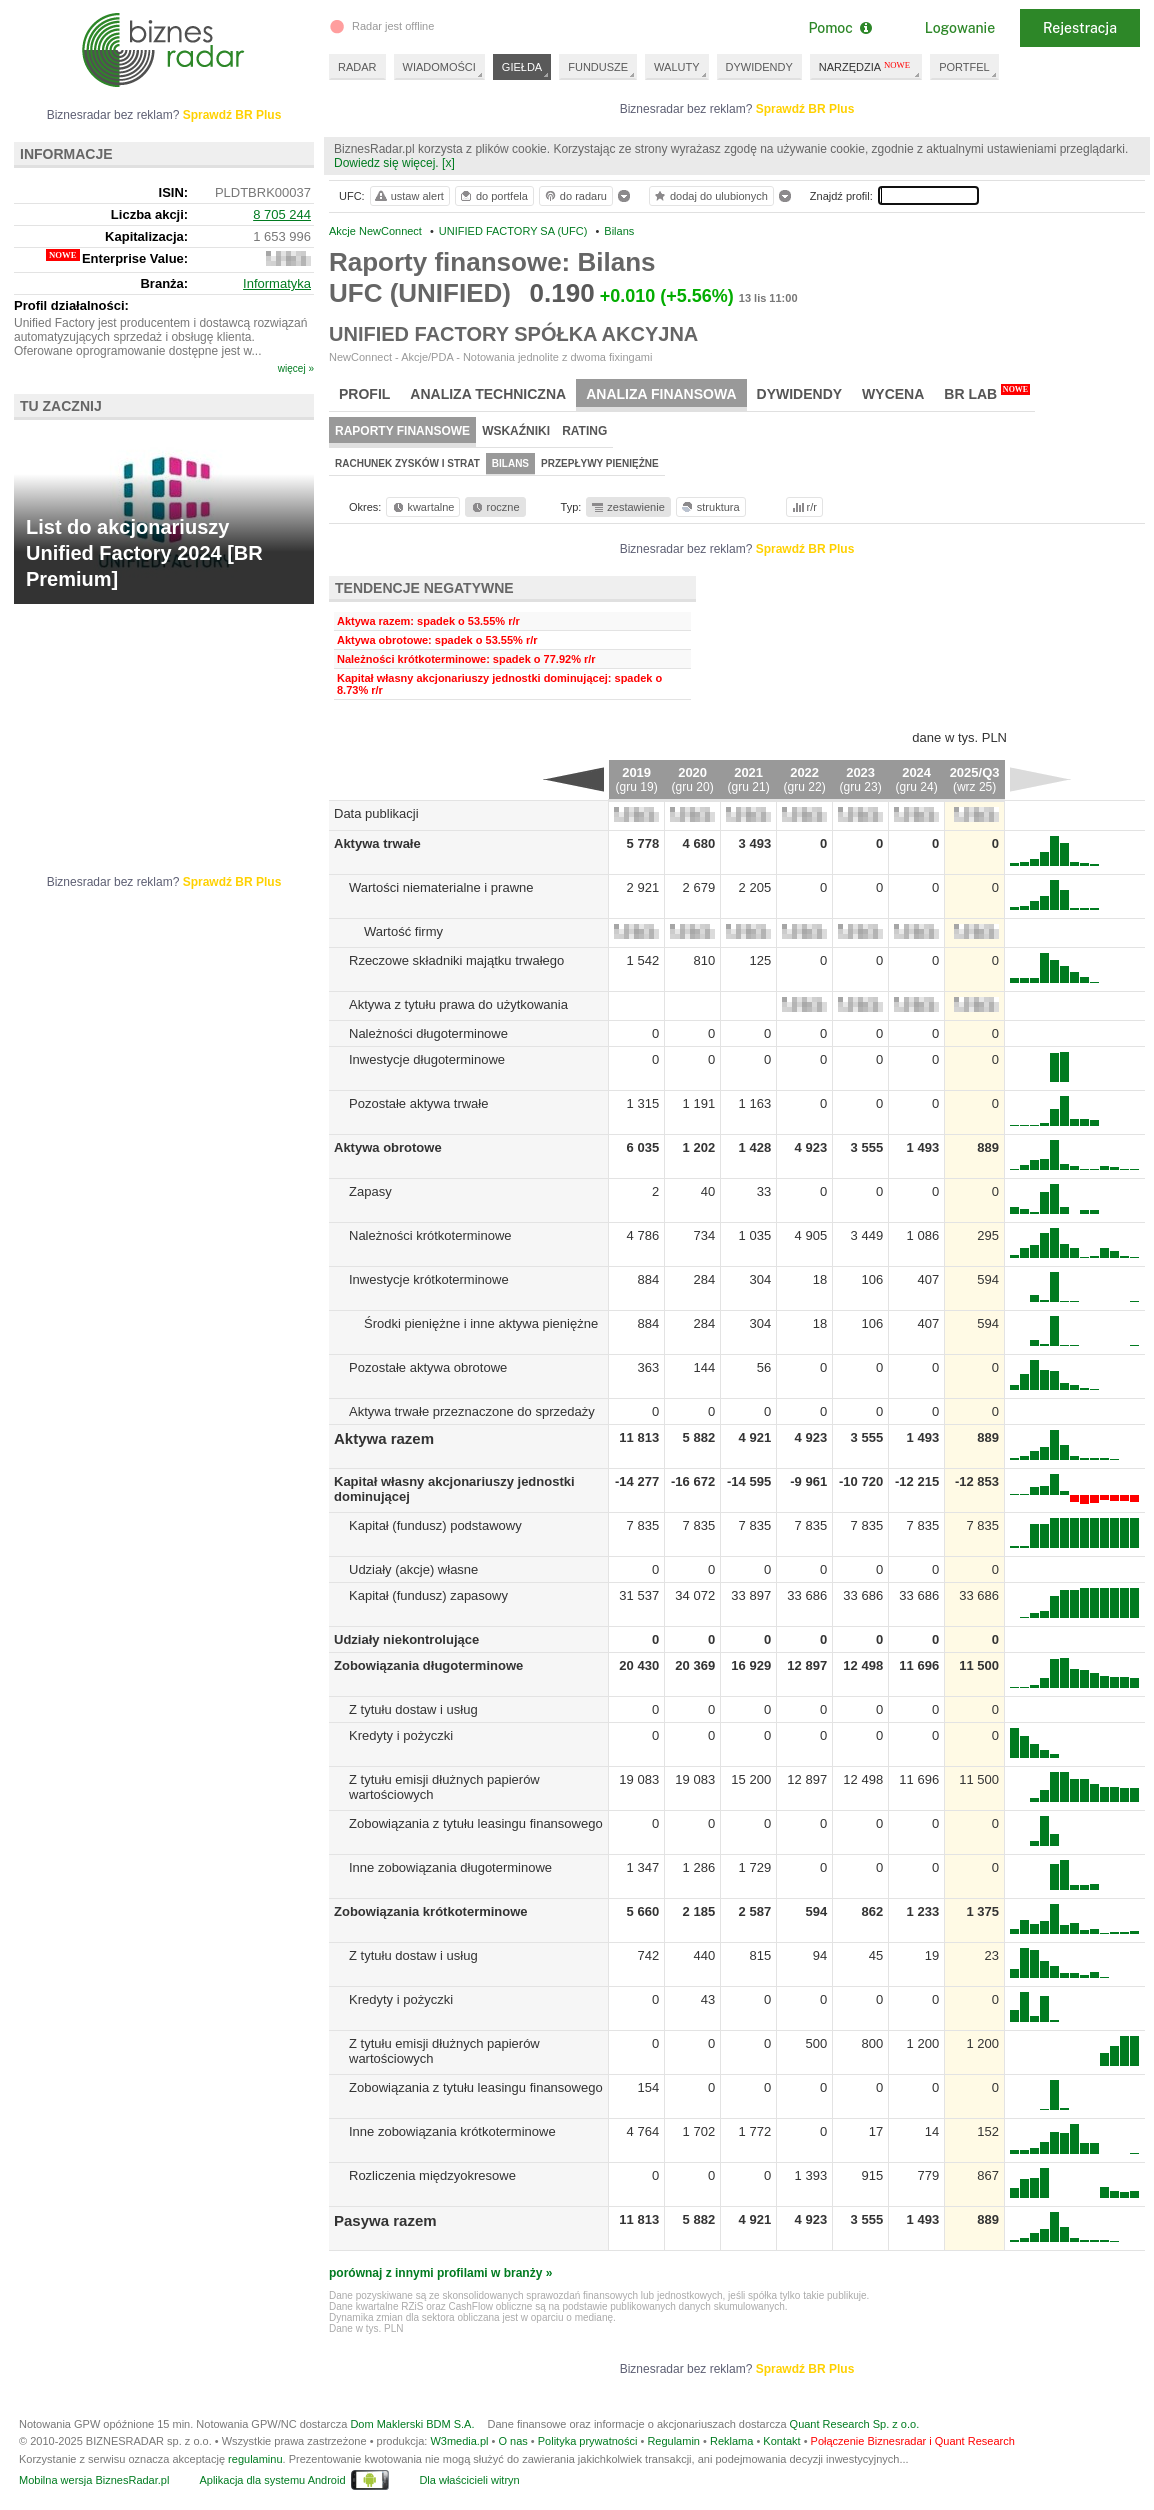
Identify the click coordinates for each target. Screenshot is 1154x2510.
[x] (448, 163)
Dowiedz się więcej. (386, 163)
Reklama (731, 2441)
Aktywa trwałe (377, 843)
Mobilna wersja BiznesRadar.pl (94, 2480)
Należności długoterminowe (428, 1033)
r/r (803, 507)
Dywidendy (800, 394)
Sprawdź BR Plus (805, 109)
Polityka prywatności (588, 2441)
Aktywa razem (384, 1438)
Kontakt (781, 2441)
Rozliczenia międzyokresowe (432, 2175)
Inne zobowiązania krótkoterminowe (452, 2131)
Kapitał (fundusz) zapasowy (428, 1595)
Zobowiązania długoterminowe (428, 1665)
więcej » (296, 368)
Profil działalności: (71, 305)
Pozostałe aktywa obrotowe (428, 1367)
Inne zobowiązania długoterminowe (450, 1867)
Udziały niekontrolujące (406, 1639)
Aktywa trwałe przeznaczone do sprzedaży (472, 1411)
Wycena (893, 394)
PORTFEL (964, 67)
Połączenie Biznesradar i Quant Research (913, 2441)
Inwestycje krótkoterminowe (429, 1279)
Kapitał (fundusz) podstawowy (435, 1525)
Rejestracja (1080, 28)
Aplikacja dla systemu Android (272, 2480)
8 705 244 (282, 214)
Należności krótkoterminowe (430, 1235)
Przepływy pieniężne (600, 463)
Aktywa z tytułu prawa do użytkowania (458, 1004)
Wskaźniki (516, 431)
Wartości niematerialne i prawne (441, 887)
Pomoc (839, 28)
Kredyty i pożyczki (401, 1735)
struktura (709, 507)
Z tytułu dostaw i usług (413, 1709)
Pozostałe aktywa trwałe (418, 1103)
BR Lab (987, 393)
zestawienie (627, 507)
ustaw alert (408, 196)
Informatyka (277, 283)
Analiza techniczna (488, 394)
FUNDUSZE (598, 67)
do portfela (493, 196)
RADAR (357, 67)
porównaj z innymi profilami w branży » (440, 2273)
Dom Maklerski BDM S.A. (412, 2424)
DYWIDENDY (759, 67)
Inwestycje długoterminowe (427, 1059)
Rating (584, 431)
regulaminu (255, 2459)
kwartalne (422, 507)
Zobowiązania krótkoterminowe (431, 1911)
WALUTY (676, 67)
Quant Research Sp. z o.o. (855, 2424)
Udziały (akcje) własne (413, 1569)
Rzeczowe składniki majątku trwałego (456, 960)
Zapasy (370, 1191)
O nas (512, 2441)
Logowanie (960, 28)
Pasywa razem (385, 2220)
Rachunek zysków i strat (407, 463)
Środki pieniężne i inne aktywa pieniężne (481, 1323)
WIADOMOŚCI (439, 67)
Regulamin (673, 2441)
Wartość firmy (403, 931)
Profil (364, 394)
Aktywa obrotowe (388, 1147)
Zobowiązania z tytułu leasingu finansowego (476, 1823)
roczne (494, 507)
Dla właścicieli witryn (469, 2480)
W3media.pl (459, 2441)
